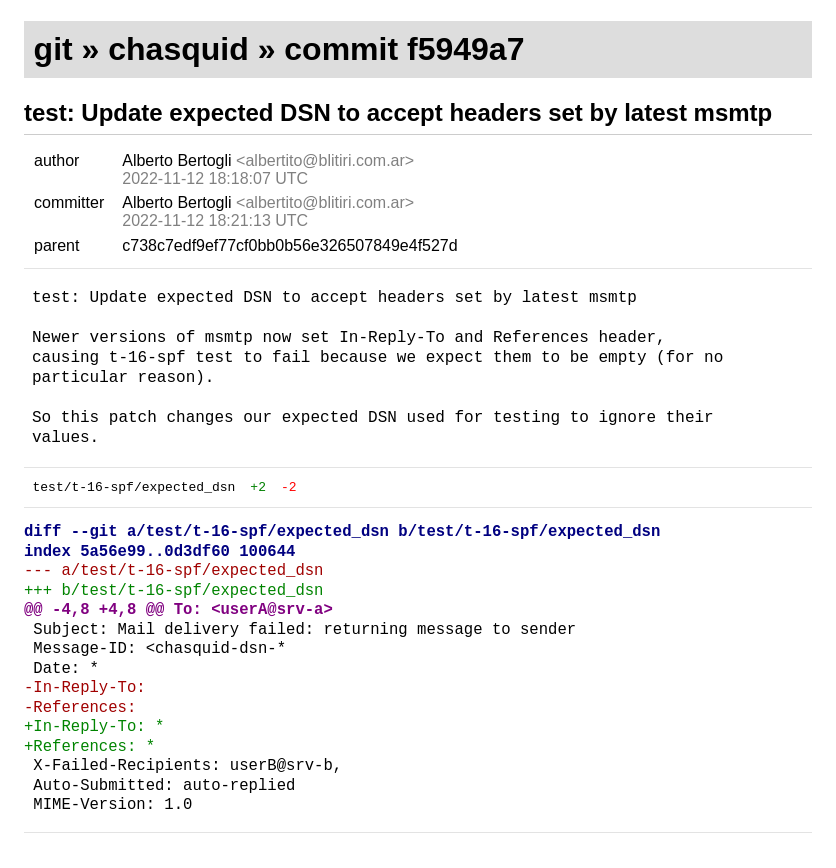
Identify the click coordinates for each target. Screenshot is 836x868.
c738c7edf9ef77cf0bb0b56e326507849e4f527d (289, 245)
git (53, 49)
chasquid (178, 49)
